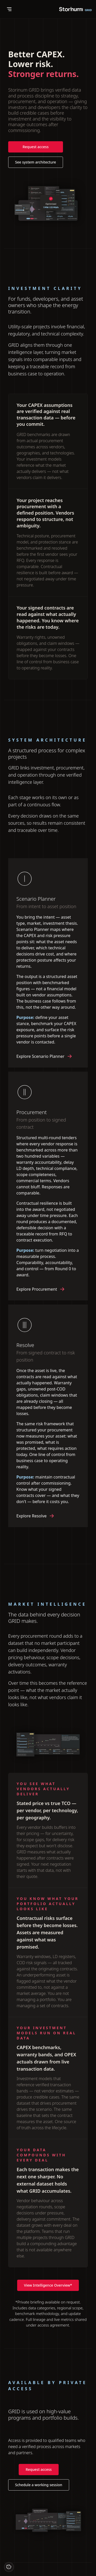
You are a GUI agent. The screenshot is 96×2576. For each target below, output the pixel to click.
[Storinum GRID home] (75, 9)
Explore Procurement (40, 1289)
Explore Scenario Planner (44, 1056)
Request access (36, 146)
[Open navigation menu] (9, 9)
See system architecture (35, 162)
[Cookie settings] (9, 2567)
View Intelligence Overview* (48, 2285)
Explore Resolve (35, 1516)
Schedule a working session (38, 2484)
